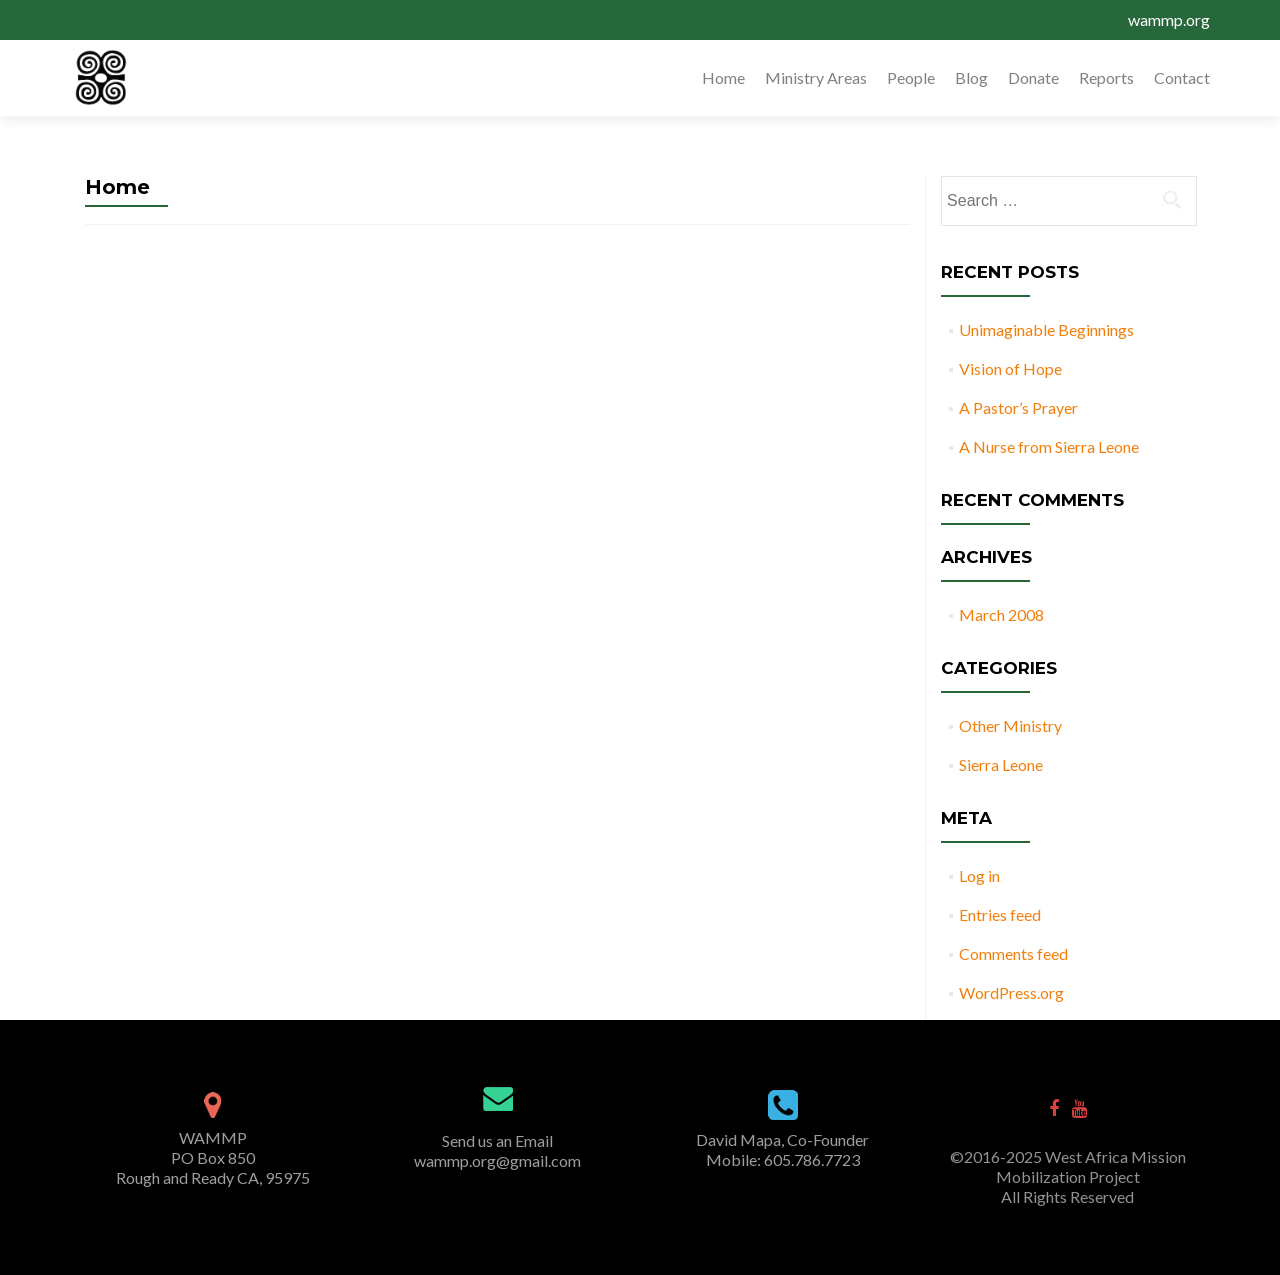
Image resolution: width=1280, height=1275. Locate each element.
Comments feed (1013, 953)
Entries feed (1000, 914)
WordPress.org (1011, 992)
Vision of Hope (1010, 368)
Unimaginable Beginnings (1046, 329)
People (911, 77)
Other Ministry (1010, 725)
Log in (979, 875)
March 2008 (1001, 614)
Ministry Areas (816, 77)
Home (723, 77)
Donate (1033, 77)
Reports (1106, 77)
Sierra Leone (1001, 764)
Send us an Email (497, 1140)
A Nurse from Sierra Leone (1049, 446)
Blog (971, 77)
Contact (1182, 77)
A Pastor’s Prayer (1018, 407)
